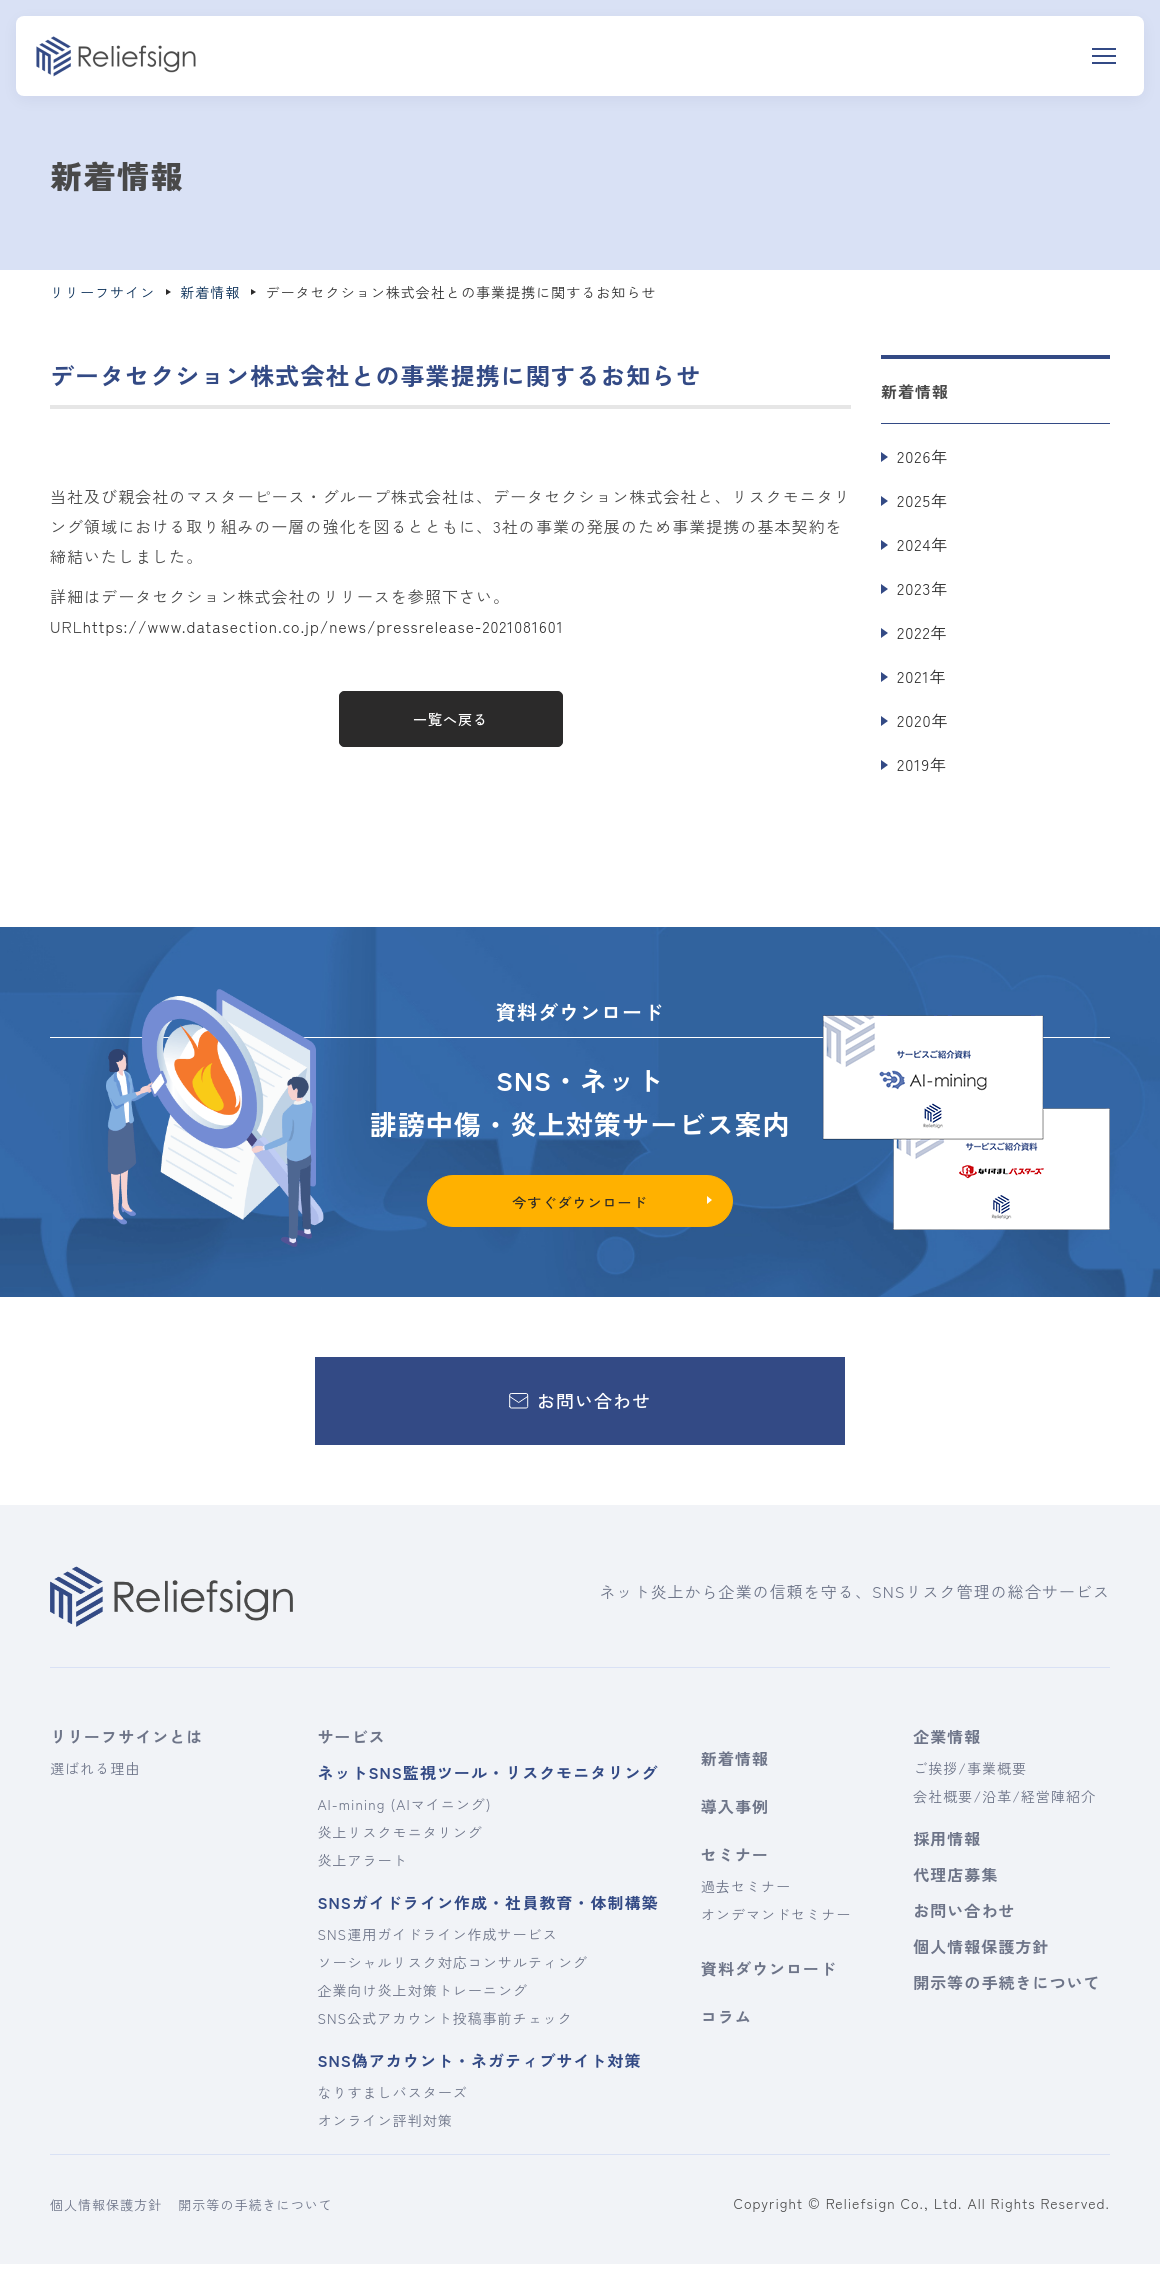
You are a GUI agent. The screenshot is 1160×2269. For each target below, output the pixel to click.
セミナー (735, 1859)
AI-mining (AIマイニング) (404, 1809)
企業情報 (947, 1741)
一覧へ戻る (450, 719)
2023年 (922, 588)
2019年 (922, 764)
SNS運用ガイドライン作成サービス (437, 1939)
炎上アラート (362, 1865)
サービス (351, 1741)
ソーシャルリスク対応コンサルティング (452, 1967)
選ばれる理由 (95, 1773)
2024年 (922, 544)
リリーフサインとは (126, 1741)
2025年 (922, 500)
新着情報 (735, 1763)
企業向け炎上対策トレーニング (422, 1995)
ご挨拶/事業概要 (970, 1773)
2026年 (922, 456)
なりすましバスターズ (392, 2097)
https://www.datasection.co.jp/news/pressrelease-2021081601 (329, 626)
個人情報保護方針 (981, 1951)
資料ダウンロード (769, 1973)
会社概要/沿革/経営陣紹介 (1004, 1801)
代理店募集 (955, 1879)
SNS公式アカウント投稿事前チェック (444, 2023)
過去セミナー (746, 1891)
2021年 (922, 676)
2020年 (923, 720)
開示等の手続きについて (1003, 1987)
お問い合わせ (964, 1915)
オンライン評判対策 (384, 2125)
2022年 (922, 632)
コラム (726, 2021)
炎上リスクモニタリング (399, 1837)
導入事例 (735, 1811)
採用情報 (947, 1843)
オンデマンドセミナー (776, 1919)
